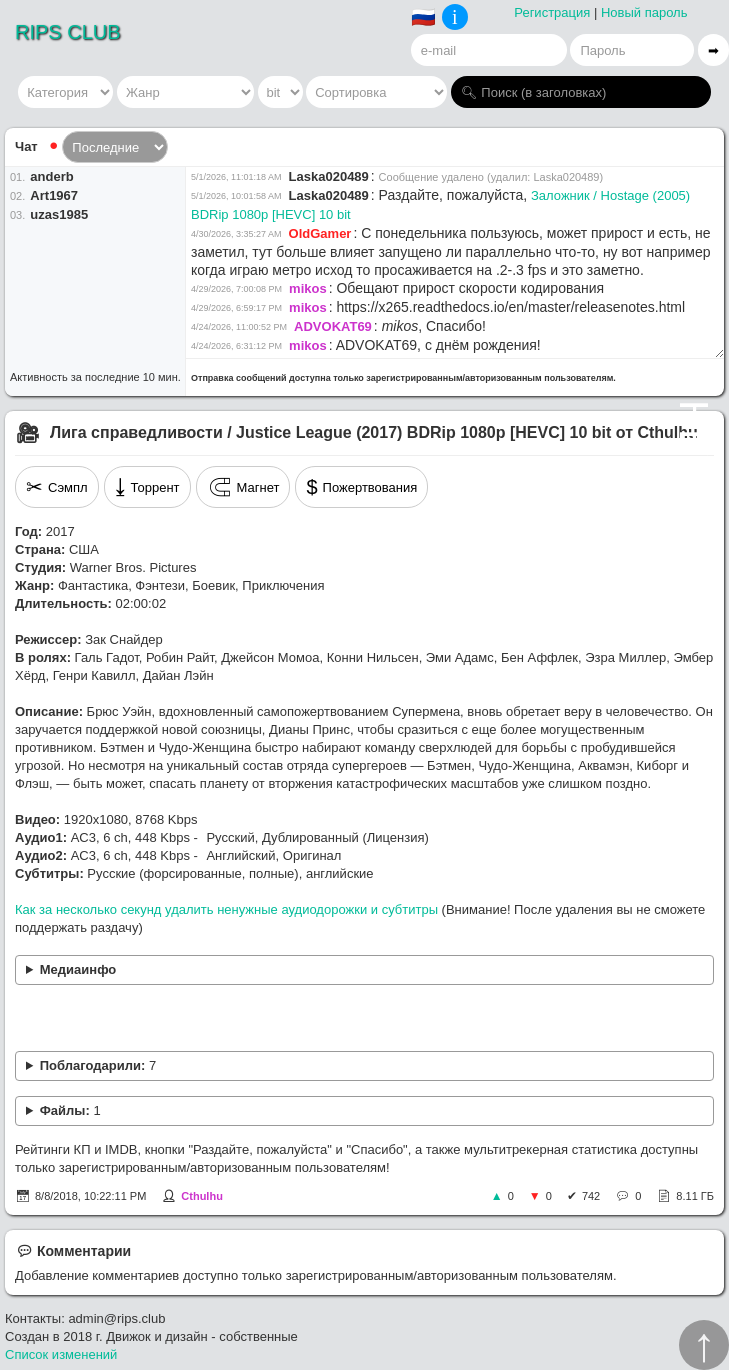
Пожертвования (361, 487)
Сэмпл (57, 487)
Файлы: (70, 1110)
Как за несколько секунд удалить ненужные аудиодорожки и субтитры (226, 909)
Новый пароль (644, 12)
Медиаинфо (78, 969)
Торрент (147, 487)
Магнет (243, 487)
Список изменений (61, 1354)
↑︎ (704, 1345)
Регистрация (552, 12)
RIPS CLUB (68, 32)
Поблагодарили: (98, 1065)
